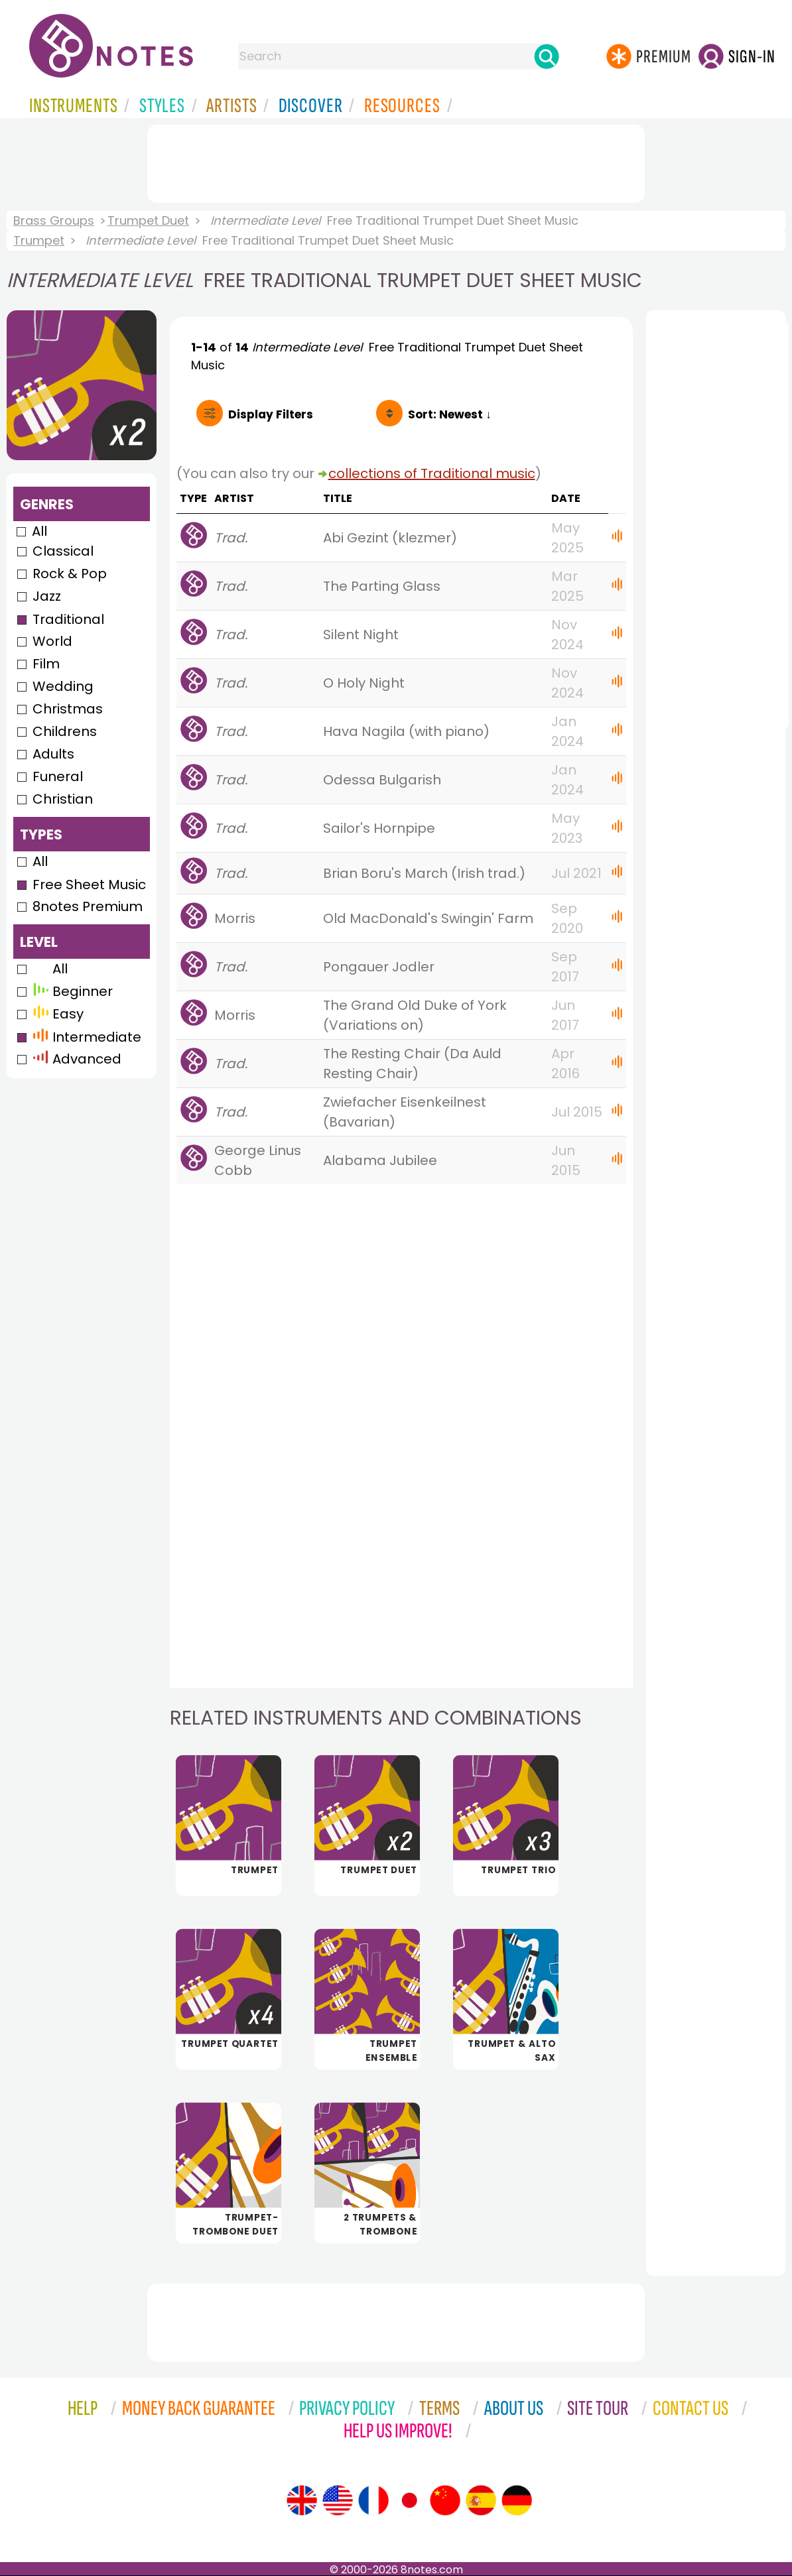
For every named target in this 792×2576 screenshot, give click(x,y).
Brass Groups (53, 220)
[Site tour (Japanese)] (409, 2500)
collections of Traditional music (431, 473)
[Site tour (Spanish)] (480, 2500)
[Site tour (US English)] (337, 2500)
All (39, 531)
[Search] (546, 56)
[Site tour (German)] (516, 2500)
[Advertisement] (396, 161)
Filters (270, 414)
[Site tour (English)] (301, 2500)
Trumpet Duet (148, 220)
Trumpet (38, 240)
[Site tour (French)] (373, 2500)
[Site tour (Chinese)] (445, 2500)
